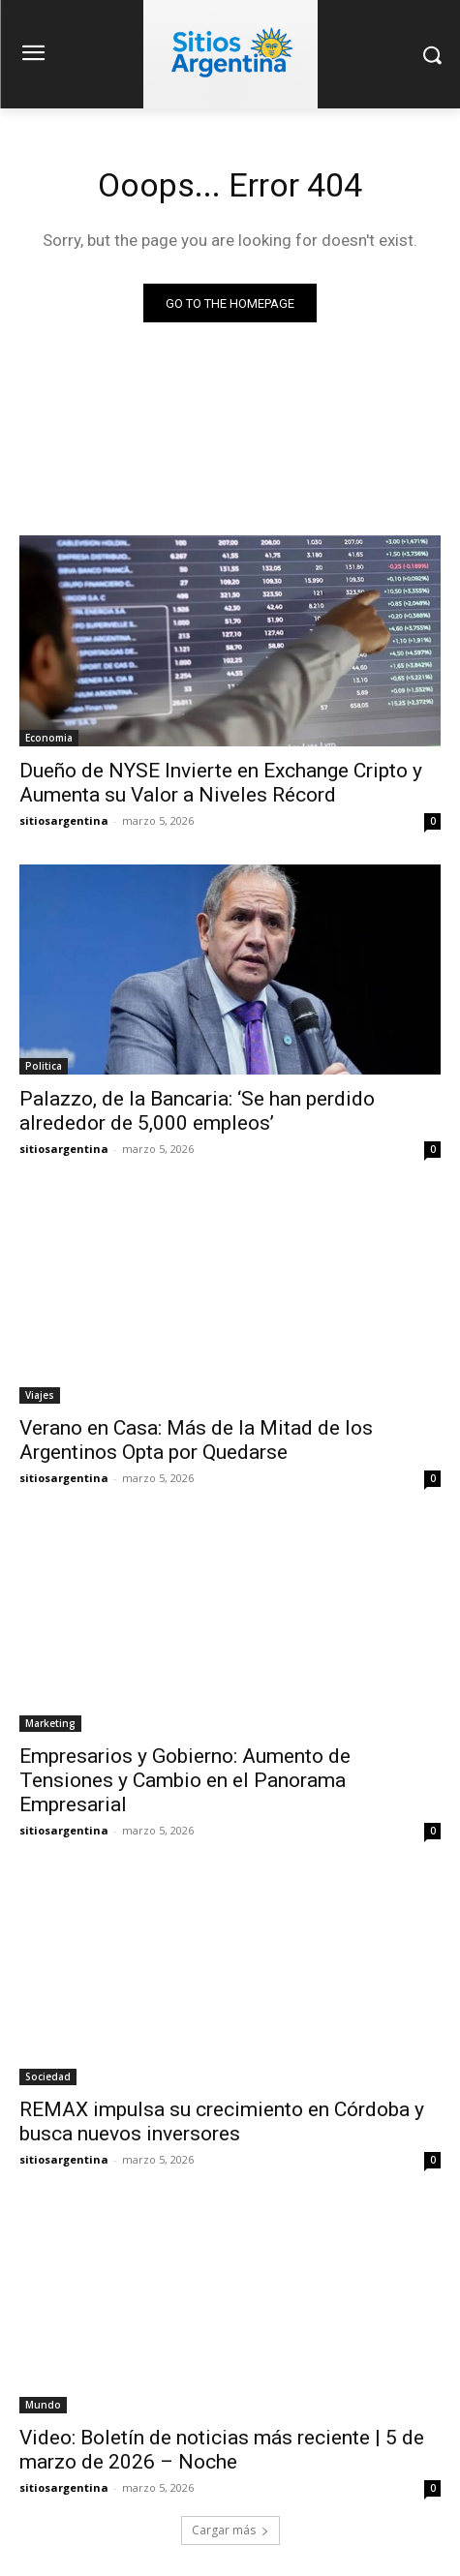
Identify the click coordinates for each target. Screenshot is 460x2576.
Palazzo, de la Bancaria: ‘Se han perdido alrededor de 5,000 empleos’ (197, 1111)
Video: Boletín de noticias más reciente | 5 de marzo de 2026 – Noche (221, 2449)
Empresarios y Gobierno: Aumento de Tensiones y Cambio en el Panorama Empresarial (185, 1780)
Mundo (43, 2404)
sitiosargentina (63, 820)
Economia (49, 737)
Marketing (50, 1723)
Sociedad (48, 2076)
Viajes (39, 1395)
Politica (43, 1066)
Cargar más (230, 2530)
